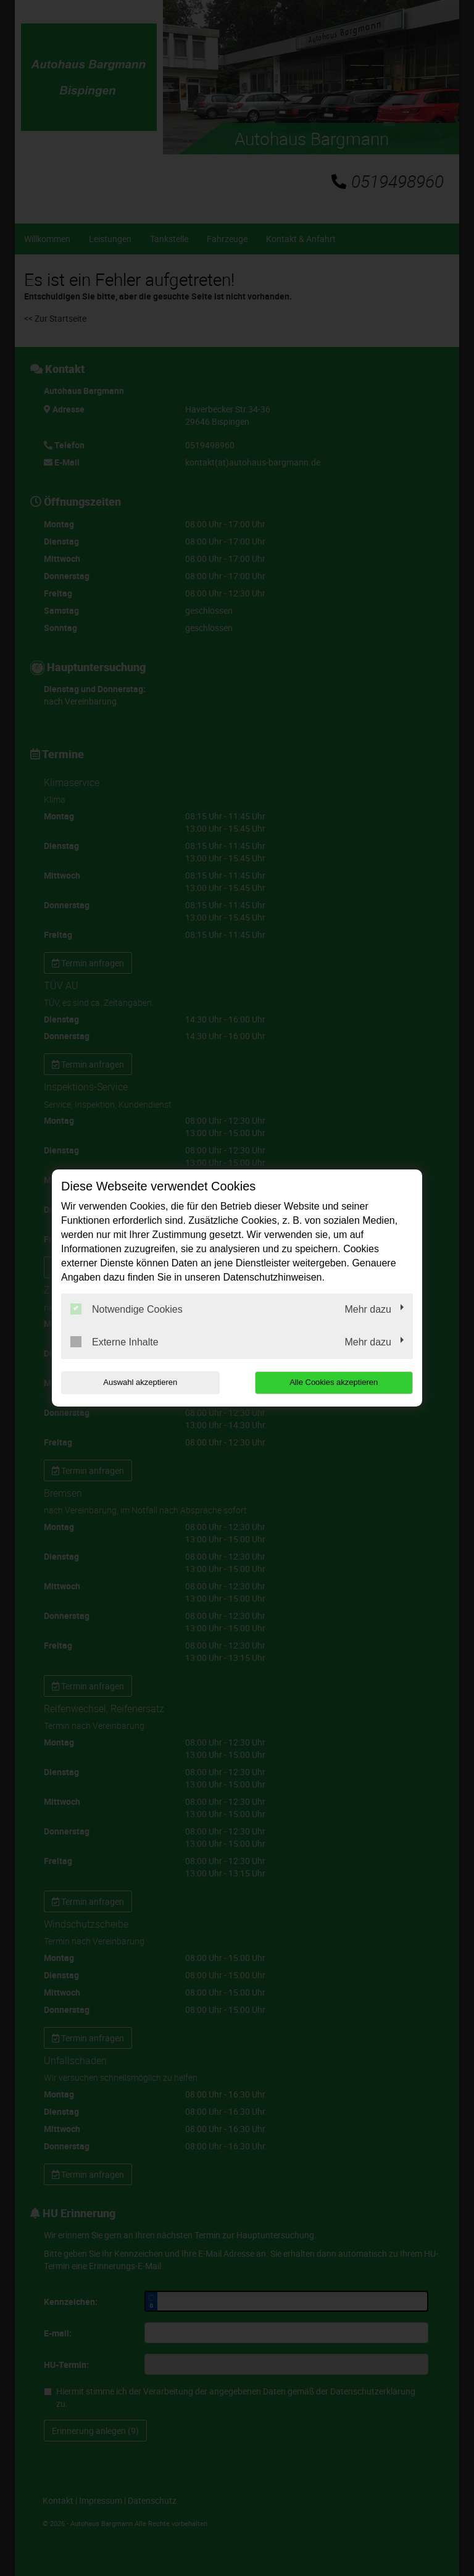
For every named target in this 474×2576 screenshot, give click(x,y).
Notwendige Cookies (126, 1309)
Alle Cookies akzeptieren (333, 1382)
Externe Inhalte (114, 1341)
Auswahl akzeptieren (140, 1382)
